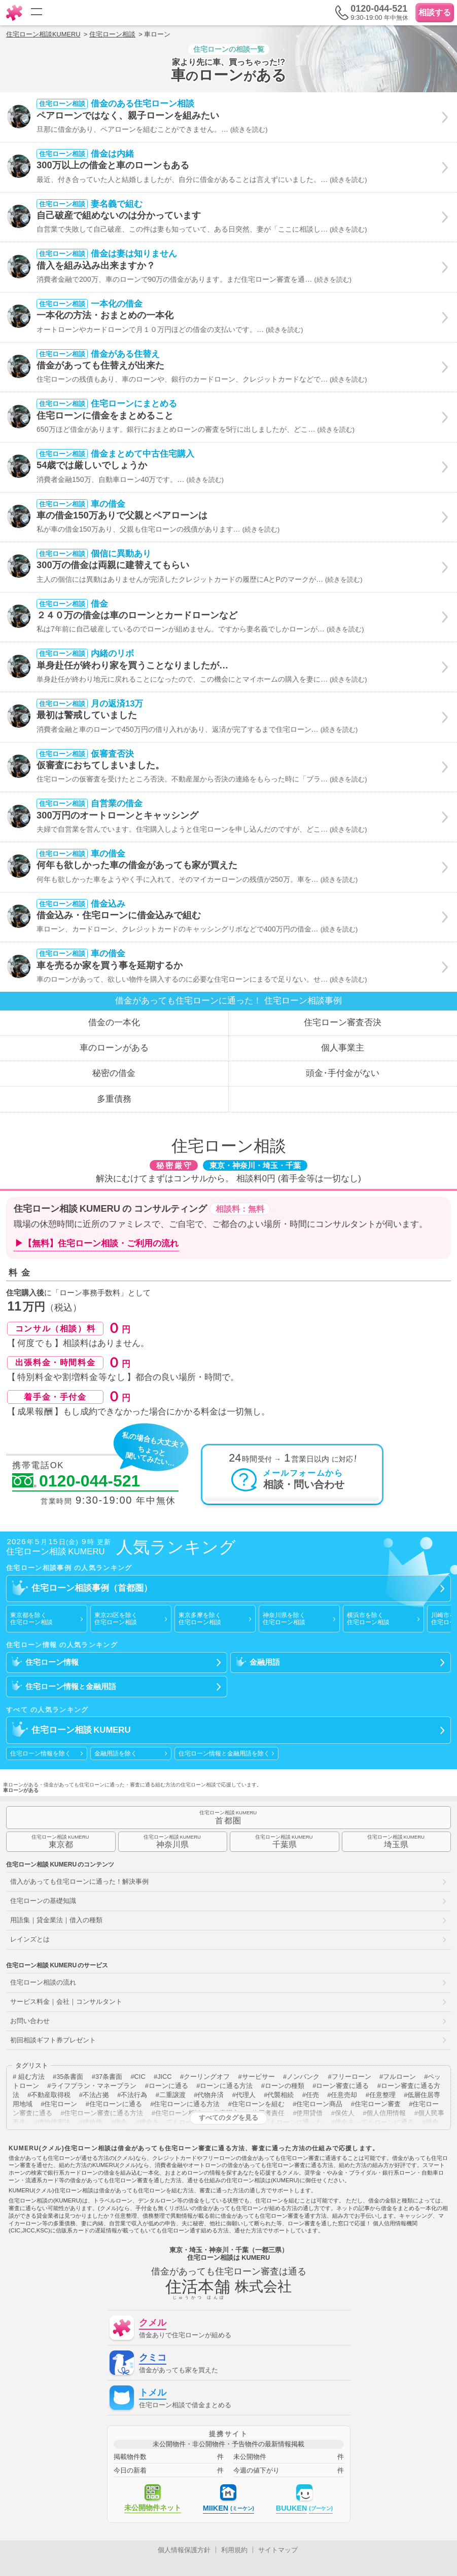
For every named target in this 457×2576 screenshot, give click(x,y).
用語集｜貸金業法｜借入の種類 (56, 1920)
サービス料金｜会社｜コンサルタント (66, 2001)
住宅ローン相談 (112, 34)
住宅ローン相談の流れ (43, 1982)
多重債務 (114, 1099)
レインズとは (30, 1939)
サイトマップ (278, 2550)
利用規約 (234, 2550)
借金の (114, 1023)
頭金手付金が (342, 1073)
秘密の (113, 1073)
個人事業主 (342, 1048)
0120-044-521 (76, 1481)
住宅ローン (342, 1023)
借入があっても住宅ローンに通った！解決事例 (79, 1881)
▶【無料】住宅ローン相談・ (97, 1243)
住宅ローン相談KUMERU (43, 34)
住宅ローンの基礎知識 (43, 1901)
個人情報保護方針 (184, 2550)
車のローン (114, 1048)
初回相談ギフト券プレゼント (53, 2040)
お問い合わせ (30, 2021)
